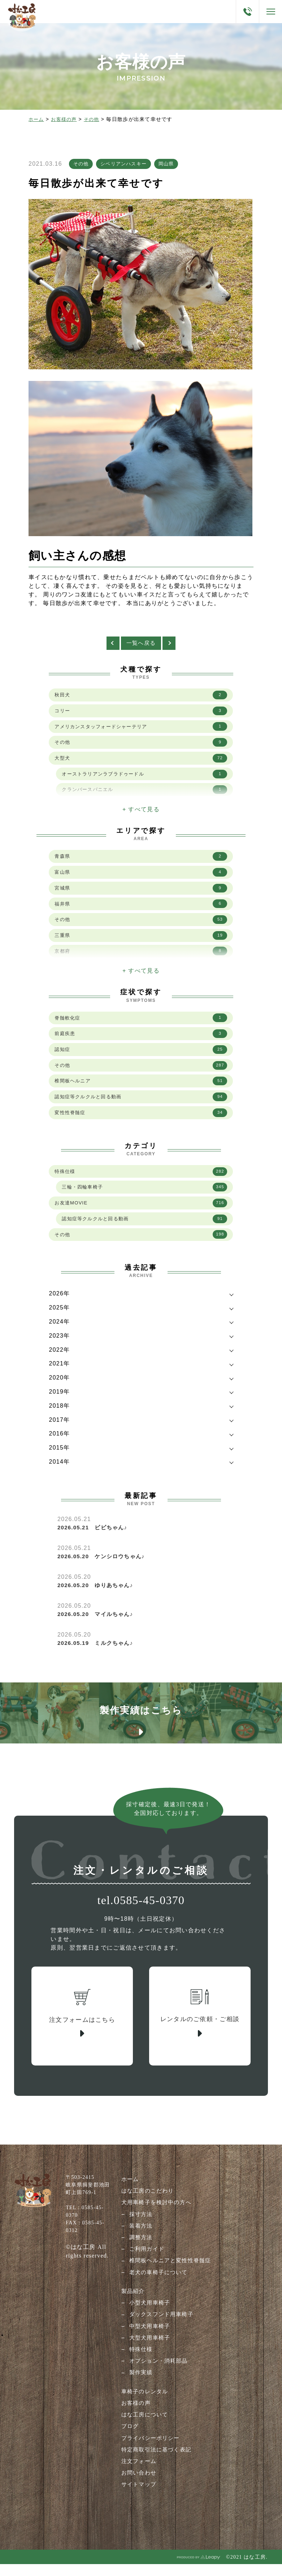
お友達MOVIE (141, 1212)
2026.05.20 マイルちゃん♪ (97, 1624)
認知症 (141, 1055)
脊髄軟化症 (141, 1023)
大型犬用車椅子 (148, 2356)
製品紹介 (130, 2310)
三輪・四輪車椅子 (144, 1196)
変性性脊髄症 (141, 1120)
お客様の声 (66, 119)
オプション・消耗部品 (157, 2379)
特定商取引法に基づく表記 (155, 2467)
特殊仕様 (141, 1180)
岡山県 (172, 166)
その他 (95, 119)
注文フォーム (137, 2479)
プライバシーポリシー (149, 2456)
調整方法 (138, 2257)
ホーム (37, 119)
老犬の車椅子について (157, 2291)
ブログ (127, 2444)
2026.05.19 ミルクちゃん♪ (97, 1653)
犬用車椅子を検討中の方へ (155, 2222)
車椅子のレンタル (143, 2410)
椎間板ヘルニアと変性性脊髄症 (170, 2280)
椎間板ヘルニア (141, 1088)
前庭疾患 (141, 1039)
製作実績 (138, 2391)
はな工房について (143, 2433)
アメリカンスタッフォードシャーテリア (141, 732)
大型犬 (141, 765)
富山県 (141, 877)
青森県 (141, 861)
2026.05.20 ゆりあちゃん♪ (97, 1596)
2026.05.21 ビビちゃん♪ (94, 1538)
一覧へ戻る (140, 647)
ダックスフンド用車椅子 (160, 2333)
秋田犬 (141, 700)
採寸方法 (138, 2233)
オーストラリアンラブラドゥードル (144, 781)
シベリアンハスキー (127, 166)
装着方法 (138, 2245)
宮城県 (141, 894)
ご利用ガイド (145, 2268)
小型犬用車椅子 (148, 2322)
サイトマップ (137, 2502)
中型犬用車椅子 (148, 2345)
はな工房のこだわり (146, 2210)
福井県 (141, 910)
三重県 (141, 942)
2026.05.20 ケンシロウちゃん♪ (104, 1567)
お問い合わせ (137, 2491)
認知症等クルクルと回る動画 (141, 1104)
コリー (141, 716)
